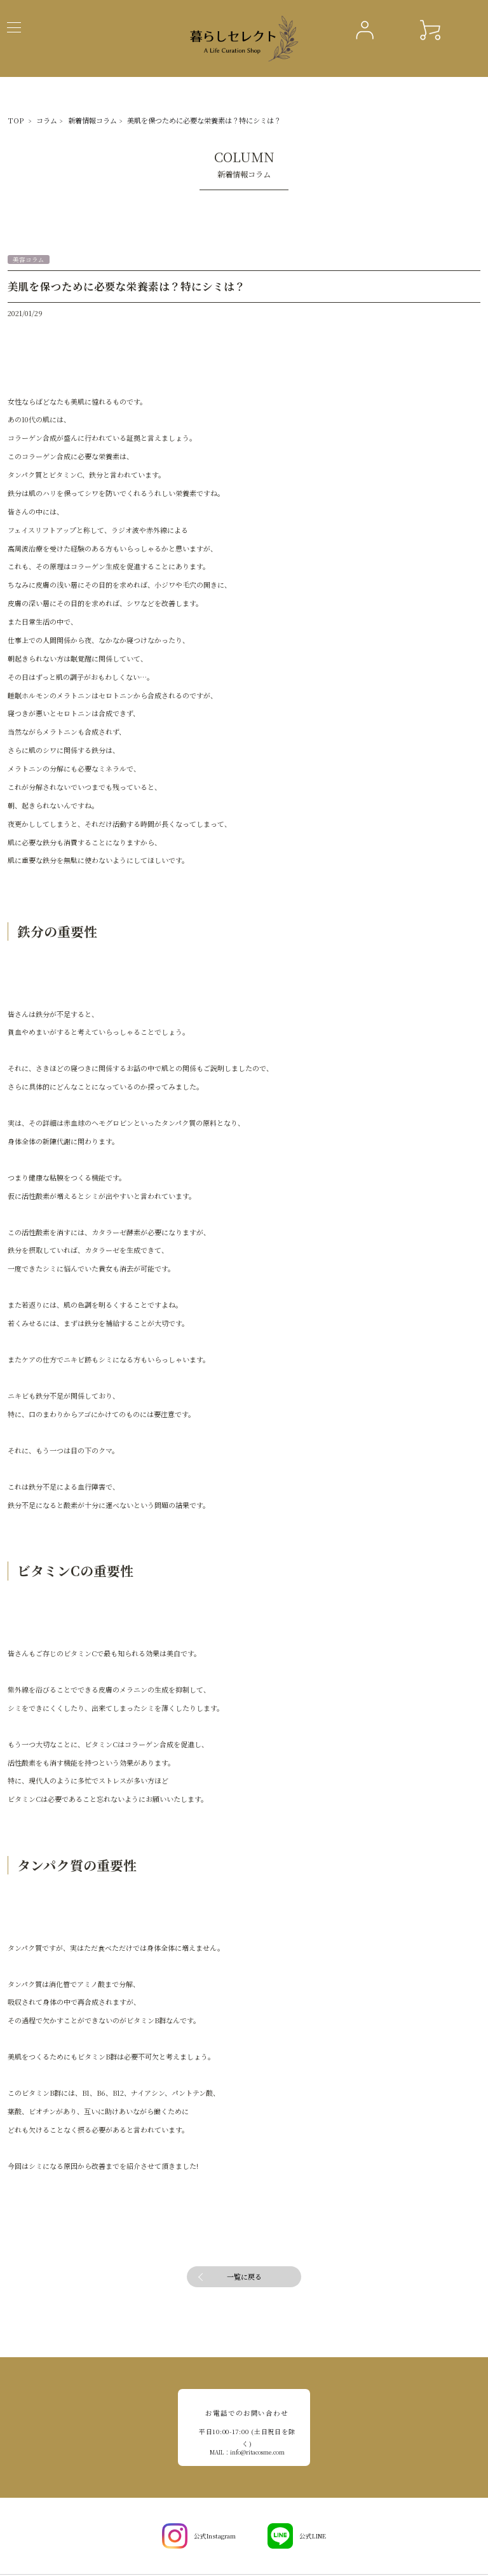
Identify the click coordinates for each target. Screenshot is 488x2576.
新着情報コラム (74, 119)
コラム (38, 119)
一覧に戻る (244, 2274)
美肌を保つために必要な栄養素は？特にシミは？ (158, 119)
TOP (13, 119)
